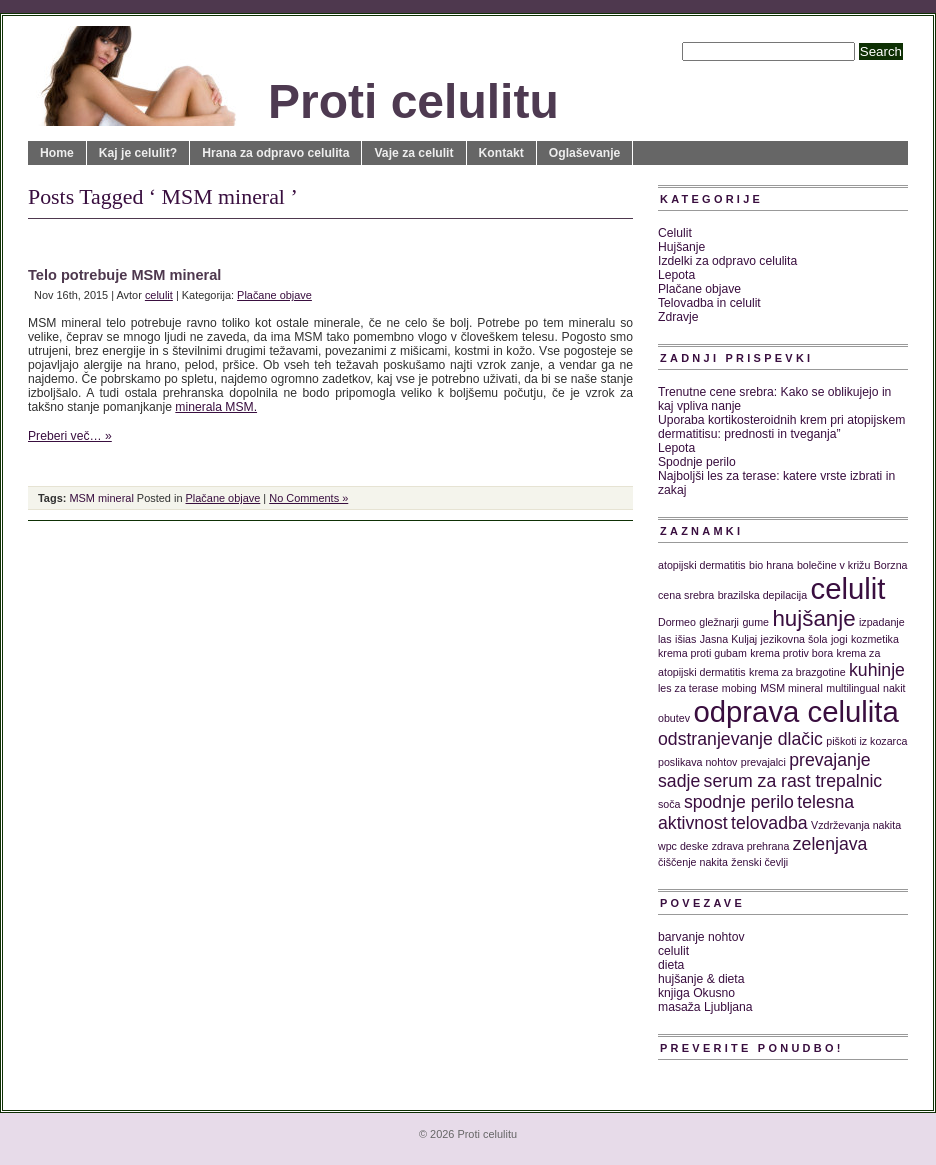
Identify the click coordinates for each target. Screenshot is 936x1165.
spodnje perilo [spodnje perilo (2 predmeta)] (739, 802)
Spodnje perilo (697, 462)
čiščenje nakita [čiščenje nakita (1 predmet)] (693, 862)
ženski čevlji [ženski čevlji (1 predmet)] (759, 862)
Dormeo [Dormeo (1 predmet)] (677, 622)
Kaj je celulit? (138, 153)
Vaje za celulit (413, 153)
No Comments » (308, 498)
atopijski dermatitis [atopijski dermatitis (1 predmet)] (702, 565)
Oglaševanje (585, 153)
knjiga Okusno (696, 993)
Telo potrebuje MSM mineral (124, 275)
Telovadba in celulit (709, 303)
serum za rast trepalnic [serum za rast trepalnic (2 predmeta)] (793, 781)
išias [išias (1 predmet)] (685, 639)
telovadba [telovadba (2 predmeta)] (769, 823)
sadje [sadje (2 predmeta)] (679, 781)
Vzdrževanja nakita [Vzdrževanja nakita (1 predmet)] (856, 825)
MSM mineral (101, 498)
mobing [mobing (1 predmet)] (739, 688)
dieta (671, 965)
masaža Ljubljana (705, 1007)
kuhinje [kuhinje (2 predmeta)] (877, 670)
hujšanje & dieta (701, 979)
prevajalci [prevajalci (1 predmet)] (763, 762)
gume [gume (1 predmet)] (755, 622)
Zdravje (678, 317)
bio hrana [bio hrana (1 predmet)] (771, 565)
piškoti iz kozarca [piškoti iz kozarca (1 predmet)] (866, 741)
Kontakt (501, 153)
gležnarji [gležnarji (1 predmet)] (719, 622)
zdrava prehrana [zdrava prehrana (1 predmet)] (751, 846)
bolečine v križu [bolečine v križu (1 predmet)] (833, 565)
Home (57, 153)
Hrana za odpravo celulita (275, 153)
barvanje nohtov (701, 937)
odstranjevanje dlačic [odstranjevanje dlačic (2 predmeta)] (740, 739)
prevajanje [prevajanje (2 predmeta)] (829, 760)
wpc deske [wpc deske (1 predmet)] (683, 846)
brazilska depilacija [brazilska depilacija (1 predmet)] (762, 595)
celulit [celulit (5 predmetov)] (848, 588)
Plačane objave (274, 295)
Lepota (676, 275)
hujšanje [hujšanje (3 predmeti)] (813, 618)
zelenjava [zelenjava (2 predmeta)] (830, 844)
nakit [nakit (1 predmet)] (894, 688)
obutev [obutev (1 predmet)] (674, 718)
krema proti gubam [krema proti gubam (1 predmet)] (702, 653)
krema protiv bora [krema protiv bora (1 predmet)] (791, 653)
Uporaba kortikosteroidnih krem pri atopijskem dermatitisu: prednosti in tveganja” (781, 427)
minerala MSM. (216, 407)
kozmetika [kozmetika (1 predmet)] (875, 639)
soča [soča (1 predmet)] (669, 804)
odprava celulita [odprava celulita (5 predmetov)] (795, 711)
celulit (159, 295)
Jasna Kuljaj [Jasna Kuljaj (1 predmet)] (728, 639)
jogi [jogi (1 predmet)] (839, 639)
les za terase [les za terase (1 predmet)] (688, 688)
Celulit (675, 233)
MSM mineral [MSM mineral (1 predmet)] (791, 688)
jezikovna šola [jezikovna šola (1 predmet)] (794, 639)
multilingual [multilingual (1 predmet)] (852, 688)
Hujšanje (681, 247)
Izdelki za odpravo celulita (727, 261)
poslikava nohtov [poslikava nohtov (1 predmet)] (697, 762)
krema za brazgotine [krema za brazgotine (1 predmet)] (797, 672)
